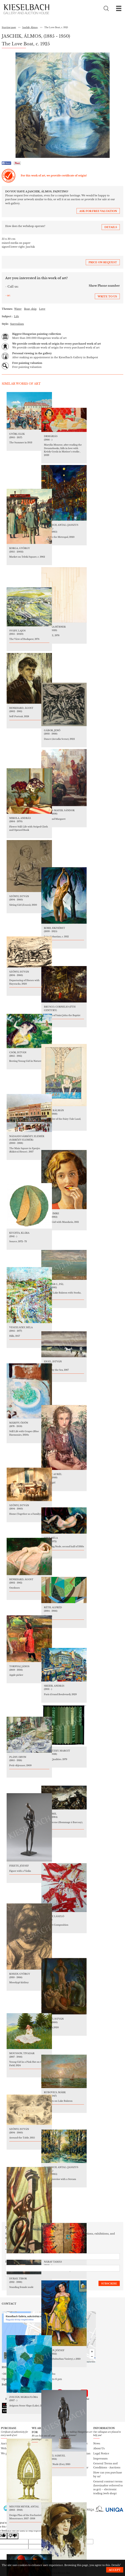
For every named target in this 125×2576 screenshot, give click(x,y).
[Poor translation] (12, 2540)
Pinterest (60, 2399)
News (96, 2448)
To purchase (39, 2462)
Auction (6, 2448)
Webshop (7, 2453)
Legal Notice (101, 2458)
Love (42, 308)
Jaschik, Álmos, (30, 27)
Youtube (84, 2399)
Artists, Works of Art (75, 2448)
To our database (41, 2467)
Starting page (9, 27)
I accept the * (25, 2280)
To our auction (41, 2457)
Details (115, 2565)
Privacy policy (34, 2279)
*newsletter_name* (17, 2254)
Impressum (100, 2463)
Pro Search (70, 2467)
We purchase (9, 2458)
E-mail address (14, 2266)
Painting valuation (43, 2452)
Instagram (35, 2399)
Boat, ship (30, 308)
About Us (99, 2453)
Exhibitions (70, 2453)
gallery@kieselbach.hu (41, 2378)
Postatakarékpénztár (75, 2472)
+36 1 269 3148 (11, 2378)
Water (18, 308)
